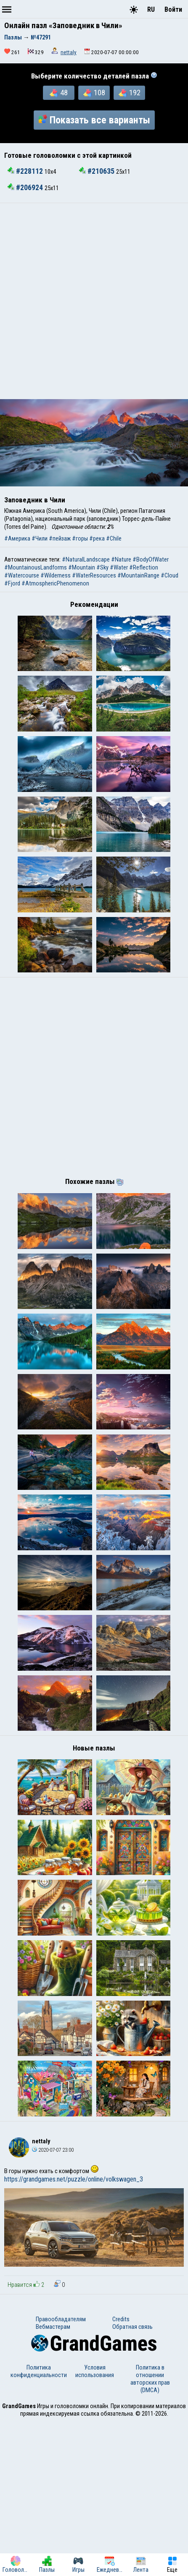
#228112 (26, 171)
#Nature (121, 559)
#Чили (40, 538)
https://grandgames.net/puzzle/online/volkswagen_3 (73, 2334)
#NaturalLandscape (86, 559)
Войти (173, 9)
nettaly (69, 52)
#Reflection (143, 567)
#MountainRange (138, 575)
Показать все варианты (94, 120)
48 (59, 92)
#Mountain (81, 567)
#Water (119, 567)
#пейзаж (60, 538)
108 (94, 92)
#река (97, 538)
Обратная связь (132, 2481)
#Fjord (12, 583)
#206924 (26, 187)
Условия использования (94, 2525)
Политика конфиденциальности (39, 2525)
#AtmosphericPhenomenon (55, 583)
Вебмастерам (53, 2481)
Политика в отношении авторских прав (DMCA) (150, 2533)
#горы (80, 538)
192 (129, 92)
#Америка (17, 538)
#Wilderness (55, 575)
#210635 (97, 171)
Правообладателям (61, 2473)
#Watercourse (21, 575)
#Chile (114, 538)
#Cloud (169, 575)
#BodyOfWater (150, 559)
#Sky (102, 567)
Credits (121, 2473)
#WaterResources (94, 575)
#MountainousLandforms (35, 567)
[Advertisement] (94, 301)
